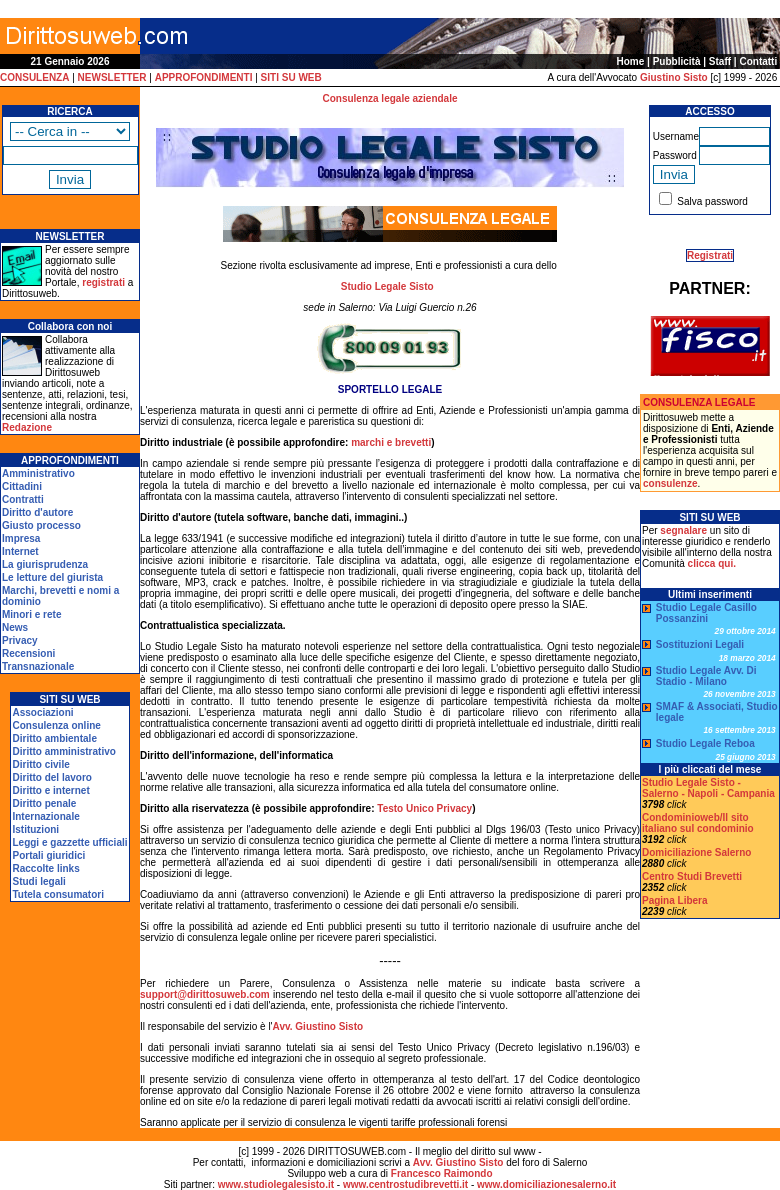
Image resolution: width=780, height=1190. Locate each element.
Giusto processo (41, 525)
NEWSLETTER (112, 77)
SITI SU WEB (291, 77)
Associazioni (42, 712)
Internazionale (45, 816)
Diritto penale (44, 803)
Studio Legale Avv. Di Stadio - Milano (706, 676)
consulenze (670, 483)
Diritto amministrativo (63, 751)
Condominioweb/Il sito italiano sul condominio (698, 823)
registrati (103, 282)
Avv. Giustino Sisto (318, 1026)
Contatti (758, 61)
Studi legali (38, 881)
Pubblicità (677, 61)
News (15, 627)
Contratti (23, 499)
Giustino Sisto (674, 77)
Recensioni (28, 653)
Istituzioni (35, 829)
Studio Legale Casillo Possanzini (706, 613)
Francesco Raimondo (442, 1173)
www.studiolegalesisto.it (276, 1184)
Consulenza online (56, 725)
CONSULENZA (34, 77)
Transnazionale (38, 666)
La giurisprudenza (45, 564)
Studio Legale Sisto (387, 286)
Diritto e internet (50, 790)
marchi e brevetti (391, 442)
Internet (20, 551)
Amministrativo (38, 473)
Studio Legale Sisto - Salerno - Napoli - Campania (708, 788)
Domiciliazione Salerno (696, 852)
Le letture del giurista (52, 577)
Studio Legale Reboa (705, 743)
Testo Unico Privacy (424, 808)
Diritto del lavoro (51, 777)
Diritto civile (40, 764)
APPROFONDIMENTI (204, 77)
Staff (720, 61)
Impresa (21, 538)
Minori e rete (31, 614)
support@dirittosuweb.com (205, 994)
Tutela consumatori (58, 894)
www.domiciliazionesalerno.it (546, 1184)
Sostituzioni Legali (700, 644)
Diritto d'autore (37, 512)
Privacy (20, 640)
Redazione (27, 427)
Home (631, 61)
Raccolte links (45, 868)
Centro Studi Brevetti (692, 876)
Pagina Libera (675, 900)
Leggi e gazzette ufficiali (69, 842)
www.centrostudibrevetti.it (405, 1184)
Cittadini (22, 486)
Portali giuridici (48, 855)
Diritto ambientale (54, 738)
